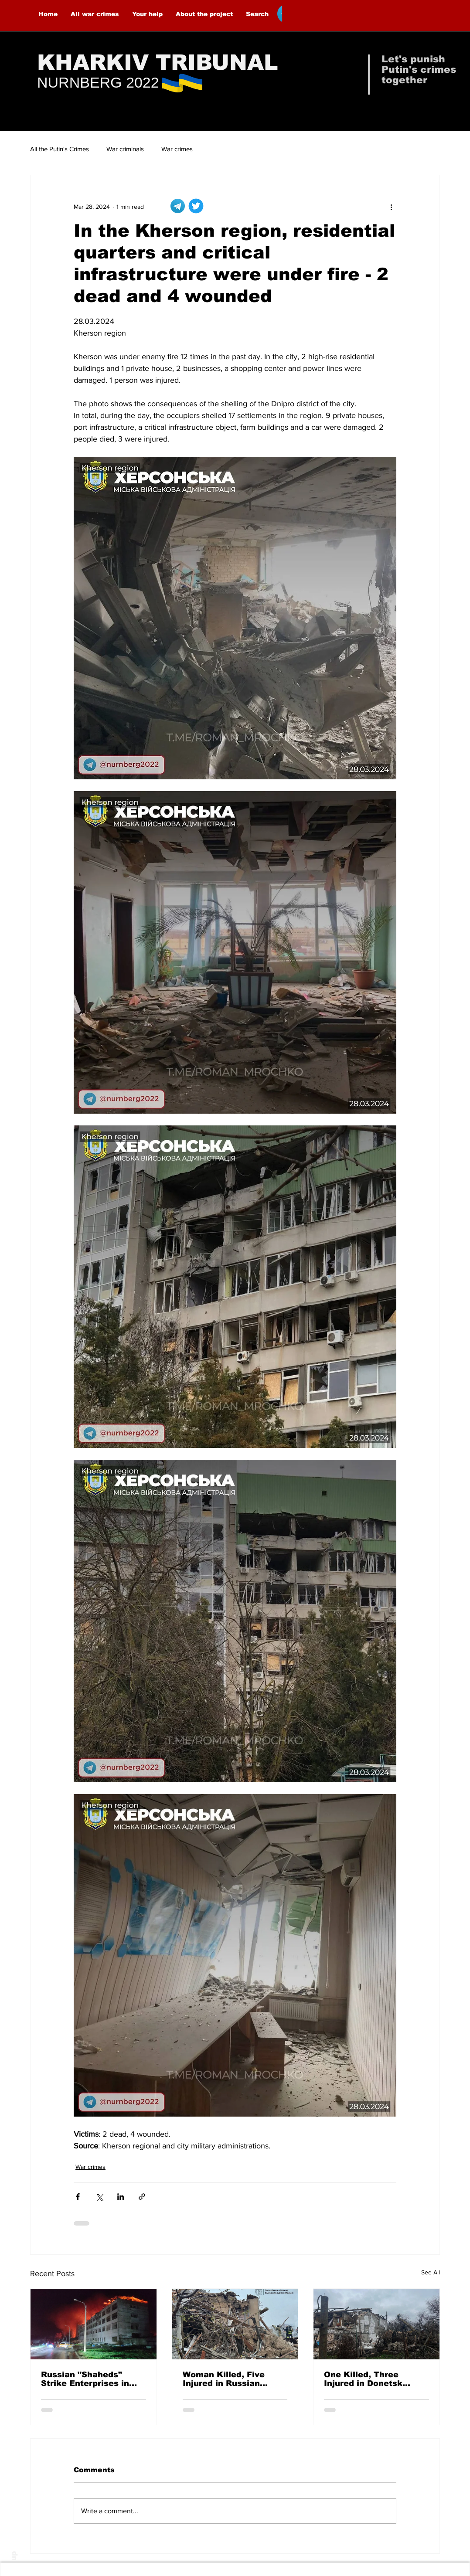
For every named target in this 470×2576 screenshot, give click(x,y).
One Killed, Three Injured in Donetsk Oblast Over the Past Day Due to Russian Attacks (368, 2379)
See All (430, 2272)
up (14, 2556)
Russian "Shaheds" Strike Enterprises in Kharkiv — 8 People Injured (85, 2379)
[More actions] (391, 206)
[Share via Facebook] (78, 2196)
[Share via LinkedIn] (120, 2196)
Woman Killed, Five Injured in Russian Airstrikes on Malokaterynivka (224, 2379)
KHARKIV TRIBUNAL (157, 62)
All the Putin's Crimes (59, 149)
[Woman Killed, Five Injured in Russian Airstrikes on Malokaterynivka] (235, 2324)
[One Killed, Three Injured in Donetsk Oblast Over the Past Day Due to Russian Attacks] (376, 2324)
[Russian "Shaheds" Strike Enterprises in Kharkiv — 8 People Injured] (94, 2324)
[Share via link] (142, 2196)
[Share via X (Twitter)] (99, 2196)
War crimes (177, 149)
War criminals (125, 149)
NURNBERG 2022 (98, 82)
